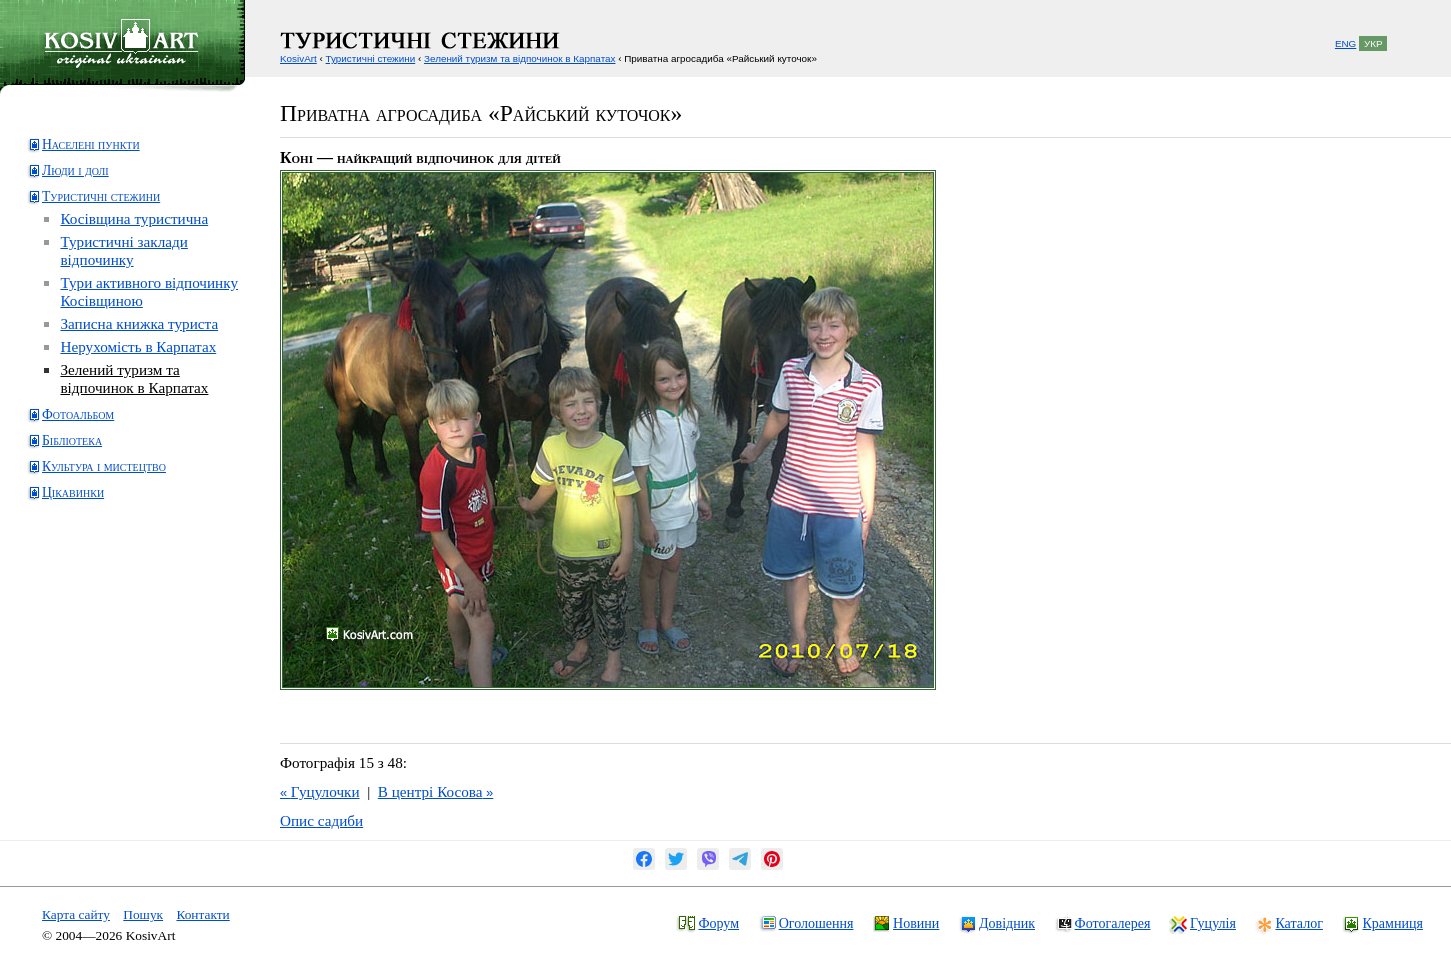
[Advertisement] (105, 593)
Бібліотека (72, 440)
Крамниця (1392, 923)
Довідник (1007, 923)
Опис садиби (321, 820)
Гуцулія (1213, 923)
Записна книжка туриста (139, 323)
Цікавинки (73, 492)
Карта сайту (76, 914)
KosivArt (298, 58)
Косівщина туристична (134, 218)
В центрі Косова (436, 791)
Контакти (202, 914)
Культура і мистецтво (104, 466)
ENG (1345, 43)
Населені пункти (91, 144)
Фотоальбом (78, 414)
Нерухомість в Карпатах (138, 346)
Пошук (143, 914)
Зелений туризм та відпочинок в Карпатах (134, 378)
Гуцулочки (320, 791)
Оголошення (816, 923)
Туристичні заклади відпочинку (123, 250)
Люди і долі (75, 170)
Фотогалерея (1113, 923)
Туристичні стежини (101, 196)
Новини (916, 923)
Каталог (1298, 923)
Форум (718, 923)
